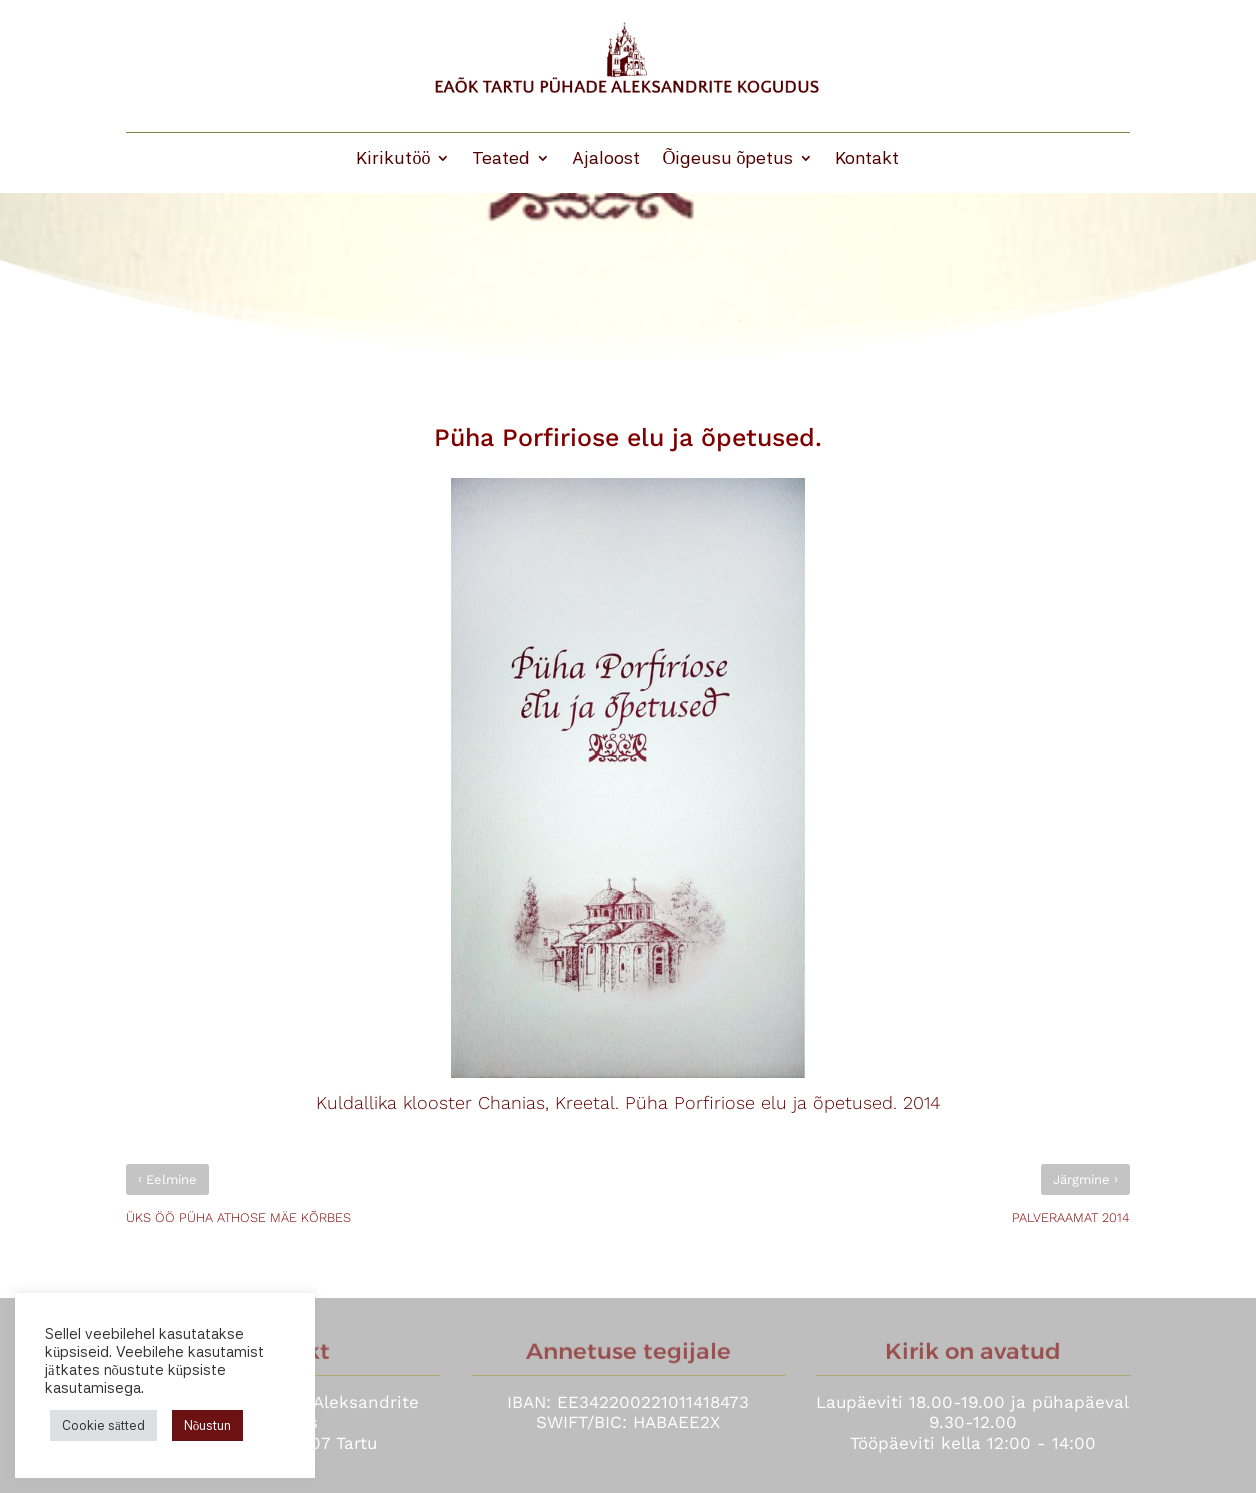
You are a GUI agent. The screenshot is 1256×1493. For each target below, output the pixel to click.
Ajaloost (606, 159)
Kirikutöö (393, 159)
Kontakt (867, 159)
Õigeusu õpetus (727, 159)
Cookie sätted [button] (103, 1425)
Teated (501, 159)
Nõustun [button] (208, 1425)
